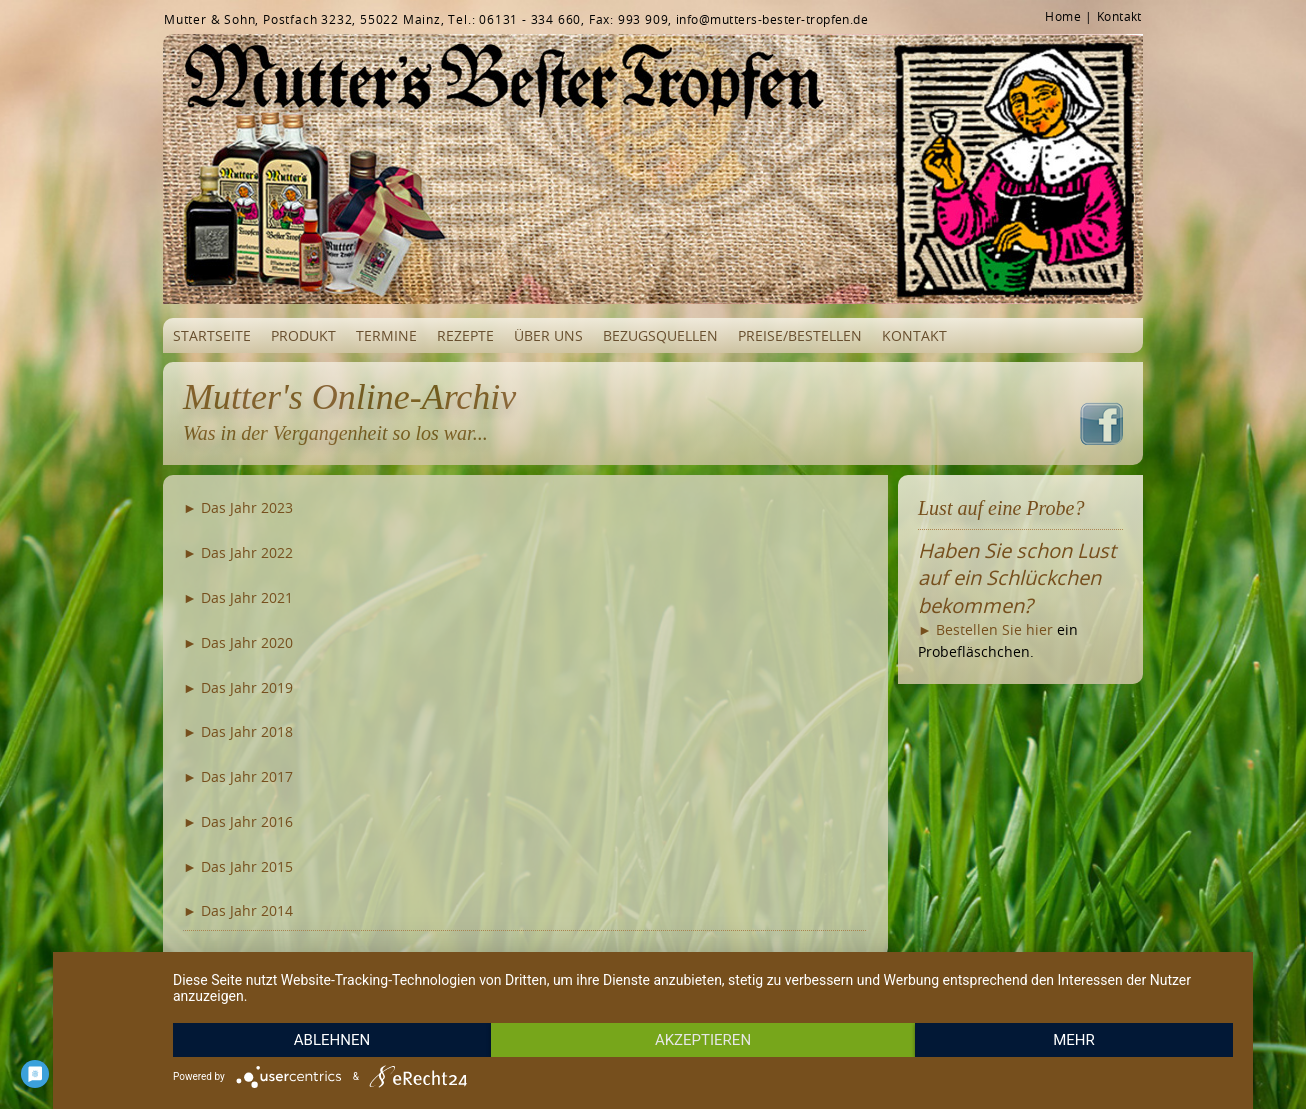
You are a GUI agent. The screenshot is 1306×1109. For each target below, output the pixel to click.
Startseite (212, 335)
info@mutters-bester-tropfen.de (772, 19)
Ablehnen (332, 1040)
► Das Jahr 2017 (238, 776)
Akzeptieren (703, 1040)
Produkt (303, 335)
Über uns (548, 335)
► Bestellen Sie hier (985, 629)
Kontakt (1119, 16)
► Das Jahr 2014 (238, 910)
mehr (1074, 1040)
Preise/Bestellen (800, 335)
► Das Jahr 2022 (238, 552)
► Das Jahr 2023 (238, 507)
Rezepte (465, 335)
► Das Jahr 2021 (238, 597)
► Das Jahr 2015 (238, 866)
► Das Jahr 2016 (238, 821)
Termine (386, 335)
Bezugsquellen (660, 335)
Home (1063, 16)
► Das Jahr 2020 (238, 642)
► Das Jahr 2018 (238, 731)
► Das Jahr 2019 (238, 687)
